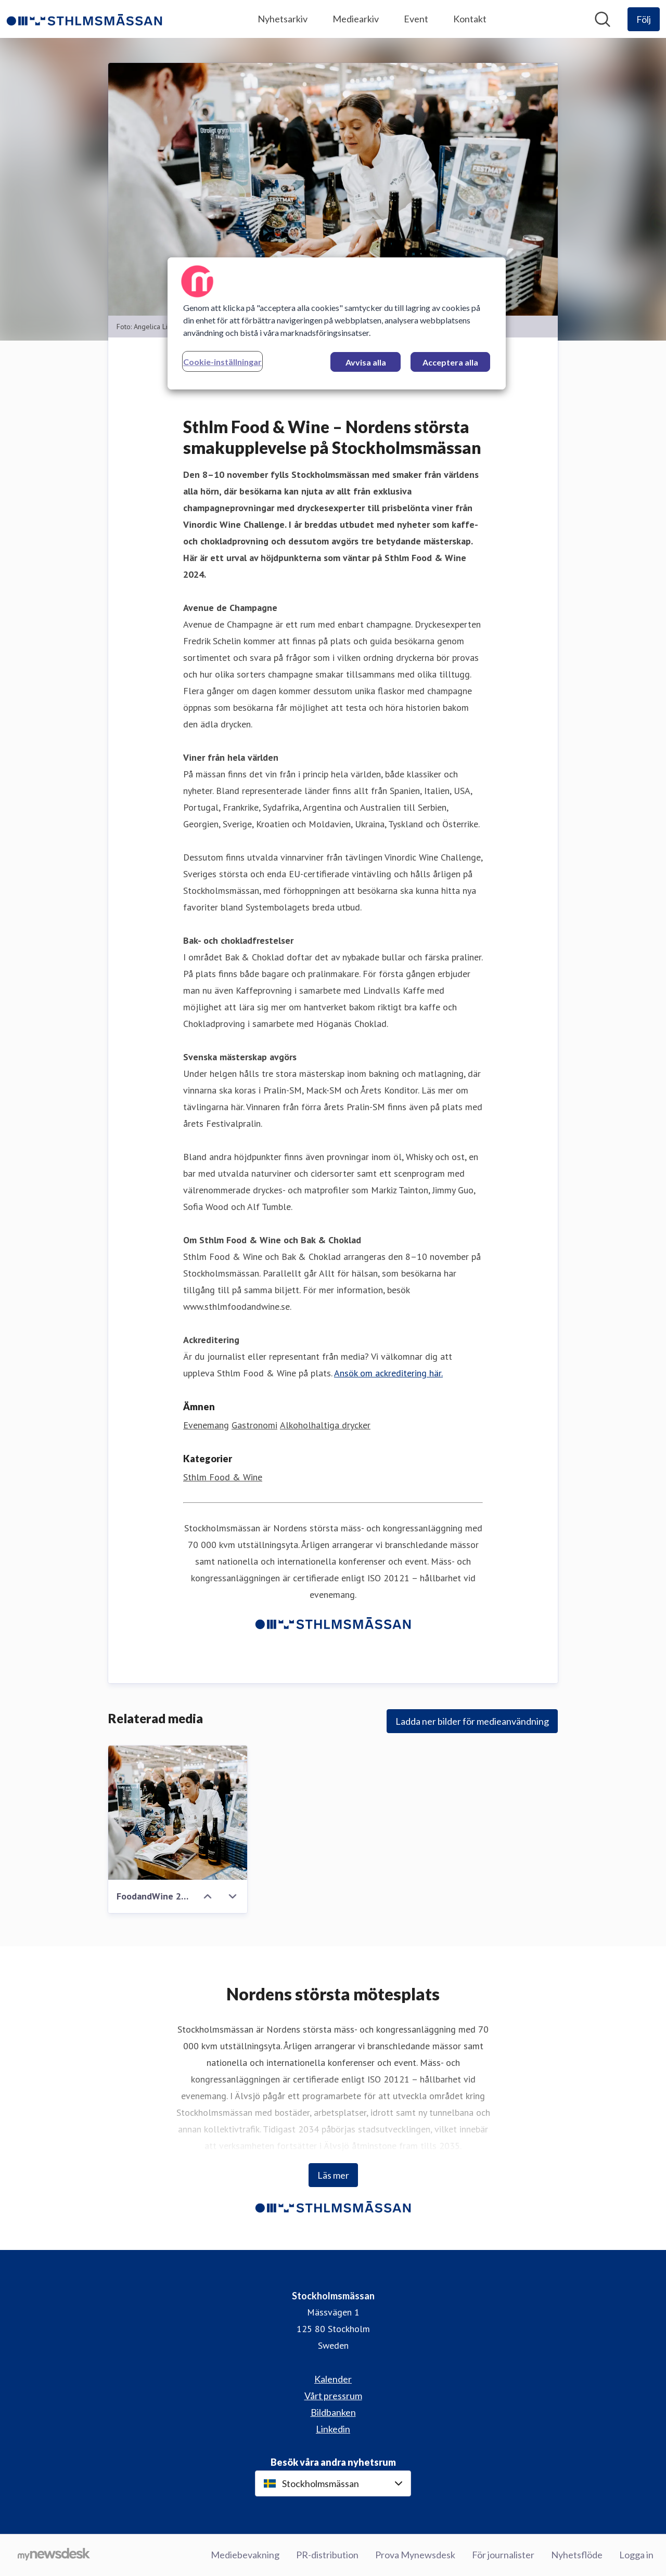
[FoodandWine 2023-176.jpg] (177, 1813)
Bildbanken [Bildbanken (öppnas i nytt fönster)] (333, 2412)
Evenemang (206, 1425)
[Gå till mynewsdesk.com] (53, 2555)
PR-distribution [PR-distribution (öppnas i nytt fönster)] (327, 2554)
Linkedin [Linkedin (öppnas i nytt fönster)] (333, 2429)
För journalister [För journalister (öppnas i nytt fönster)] (503, 2554)
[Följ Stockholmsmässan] (643, 19)
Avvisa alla (365, 362)
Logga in (636, 2554)
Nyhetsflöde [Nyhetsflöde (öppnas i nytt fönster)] (577, 2554)
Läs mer (333, 2175)
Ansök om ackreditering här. (388, 1373)
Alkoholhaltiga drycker (325, 1425)
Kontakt (469, 18)
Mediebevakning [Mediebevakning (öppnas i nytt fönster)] (245, 2554)
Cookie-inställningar (222, 362)
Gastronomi (254, 1425)
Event (416, 18)
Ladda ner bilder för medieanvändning (472, 1721)
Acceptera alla (450, 362)
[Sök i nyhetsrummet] (602, 19)
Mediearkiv (355, 18)
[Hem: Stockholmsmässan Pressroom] (84, 19)
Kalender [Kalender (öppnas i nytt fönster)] (333, 2379)
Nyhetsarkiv (283, 18)
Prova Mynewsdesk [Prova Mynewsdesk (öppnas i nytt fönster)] (415, 2554)
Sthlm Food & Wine (222, 1477)
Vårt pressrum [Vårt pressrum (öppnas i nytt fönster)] (333, 2395)
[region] (337, 323)
